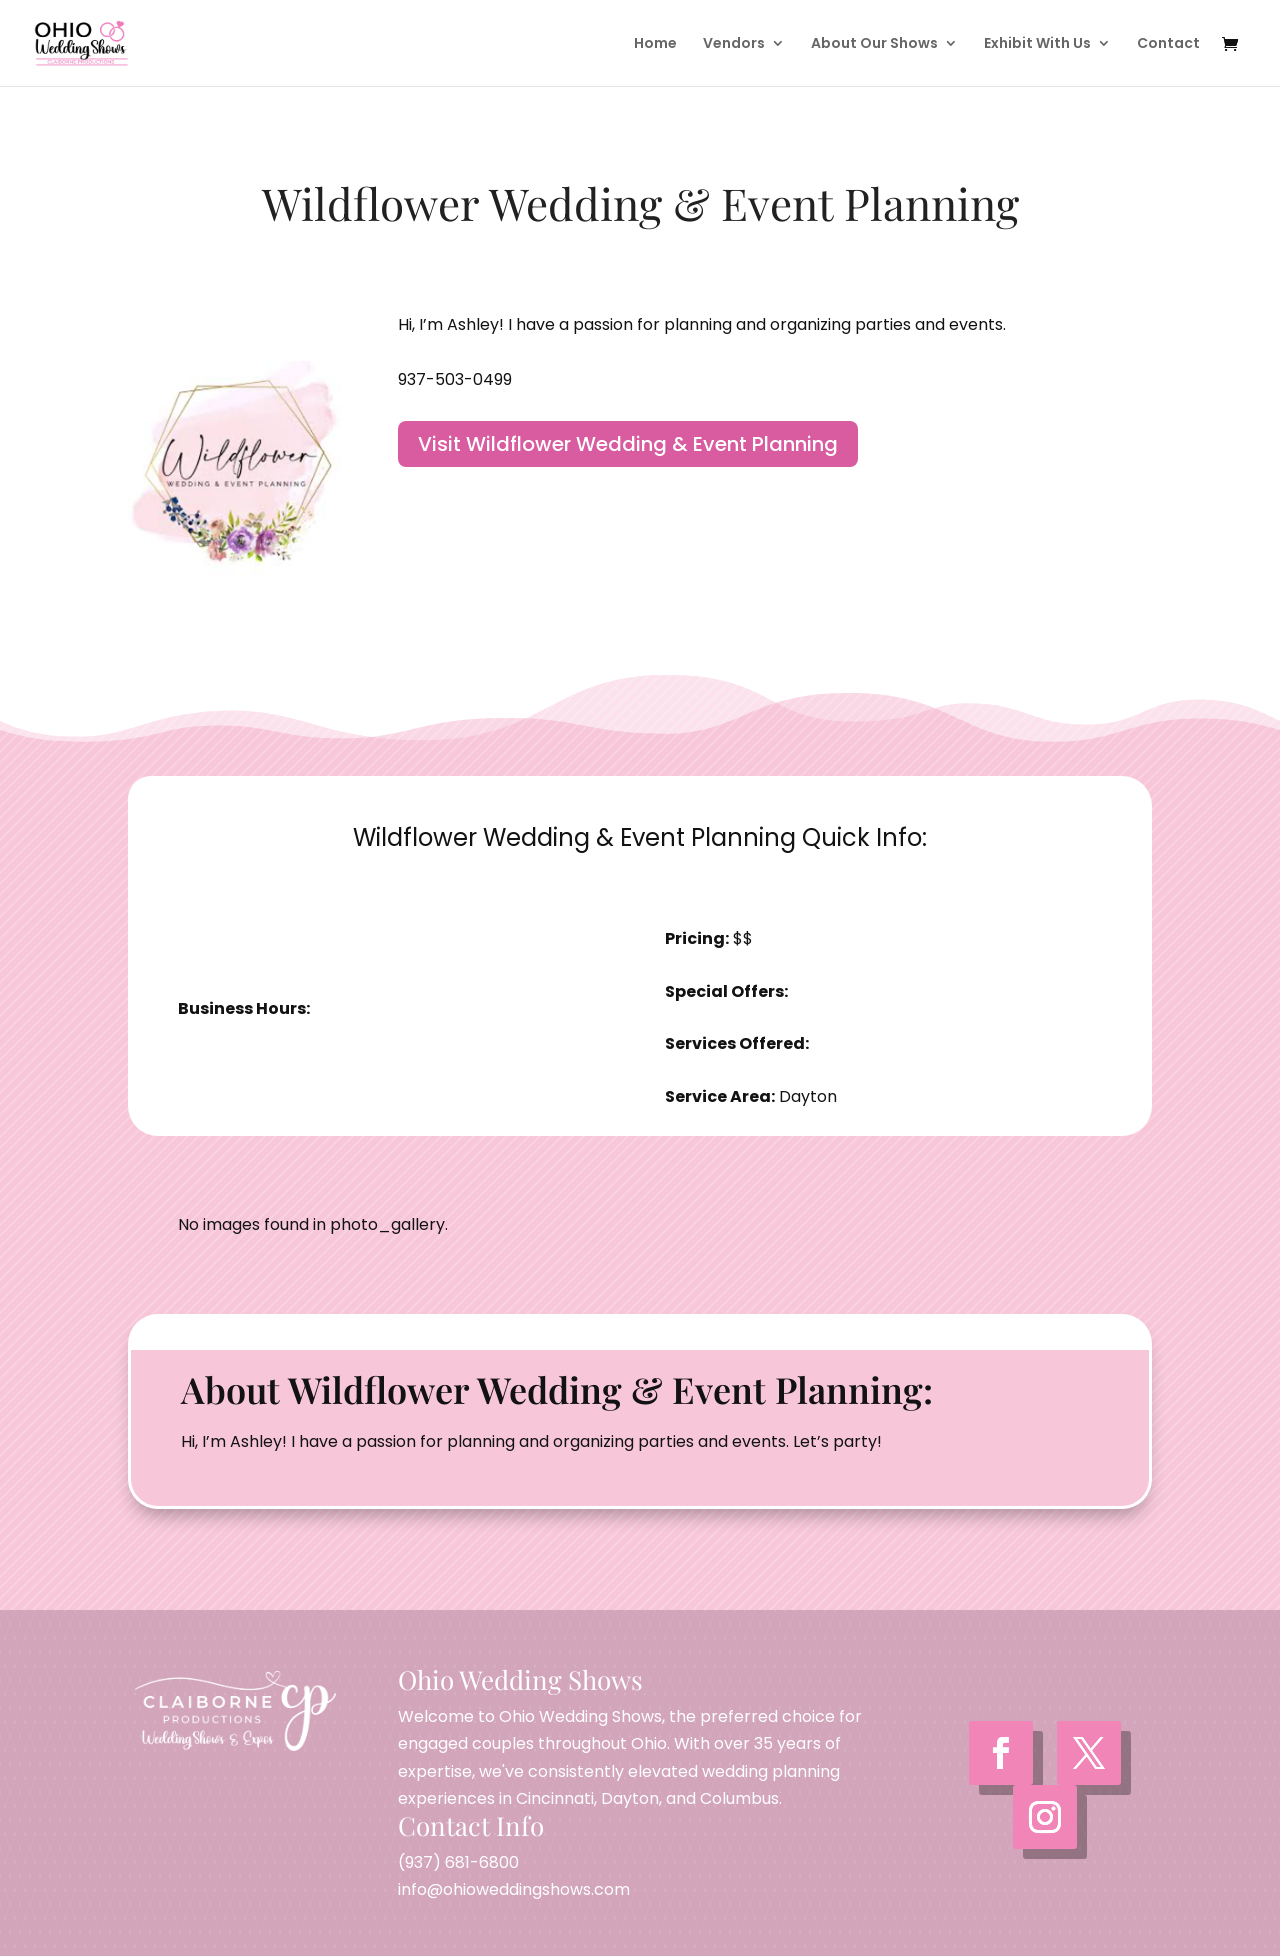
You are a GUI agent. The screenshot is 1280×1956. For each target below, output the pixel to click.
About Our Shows (874, 44)
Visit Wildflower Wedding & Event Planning (628, 444)
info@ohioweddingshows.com (514, 1889)
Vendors (734, 44)
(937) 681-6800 (458, 1862)
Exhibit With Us (1037, 44)
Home (655, 44)
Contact (1168, 44)
